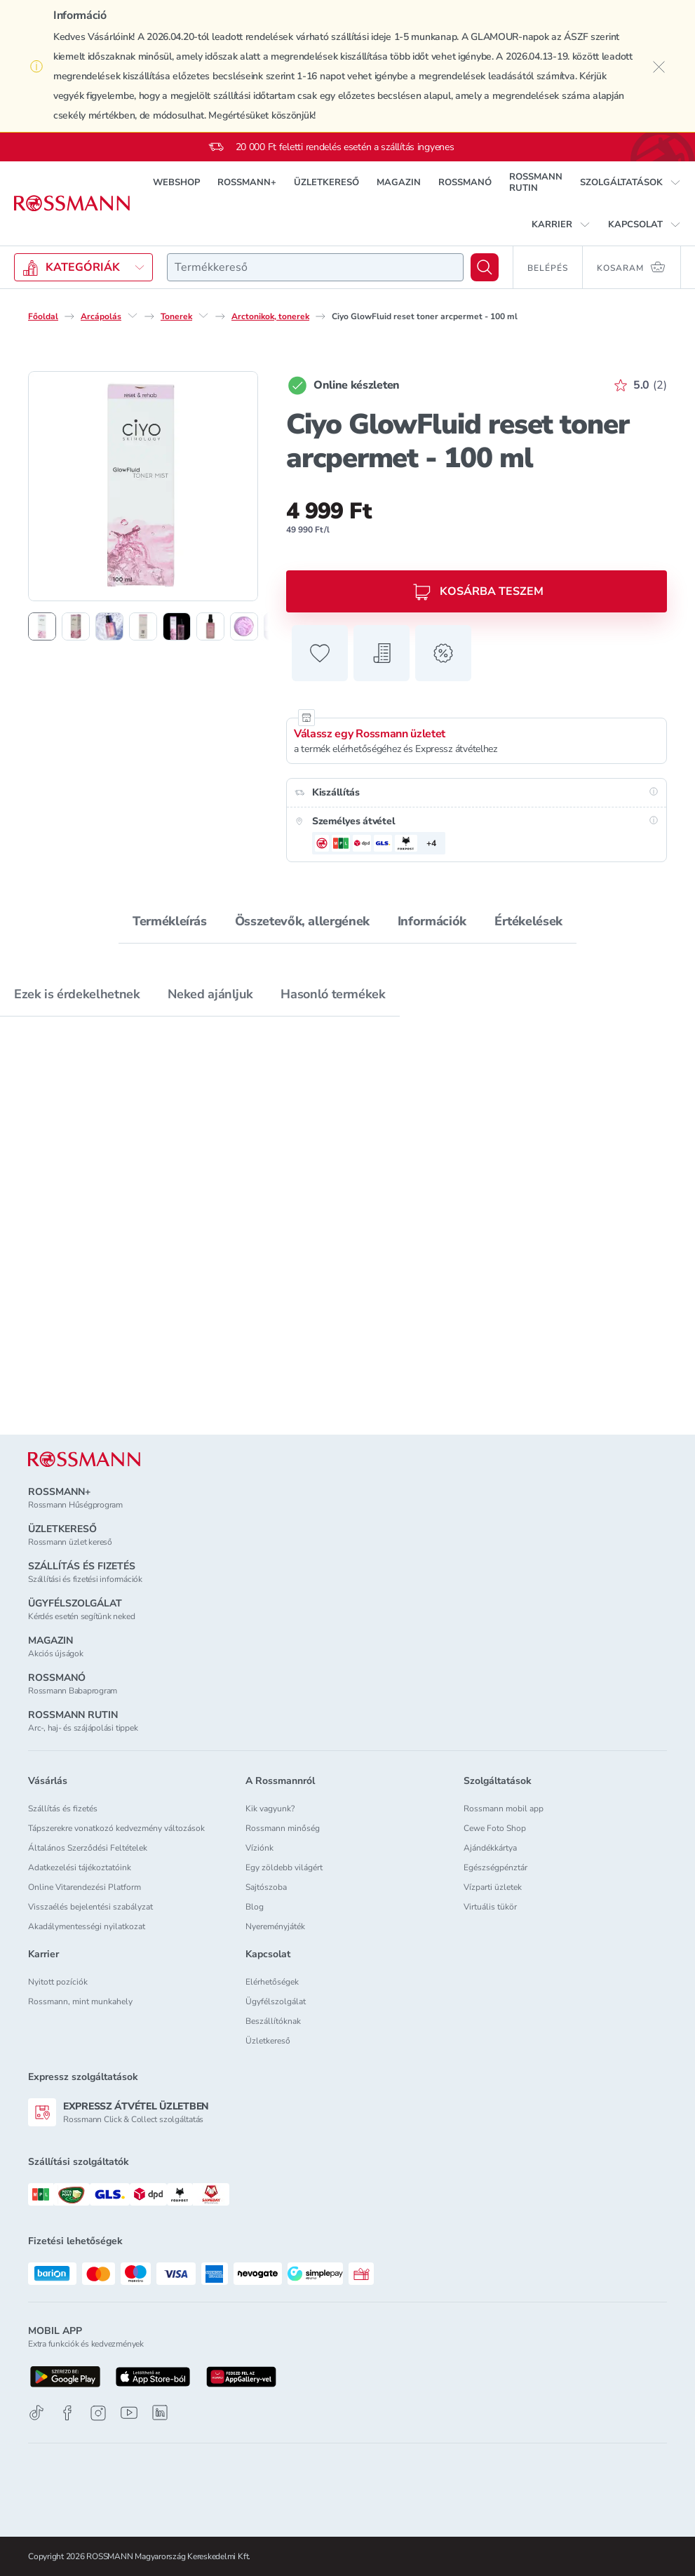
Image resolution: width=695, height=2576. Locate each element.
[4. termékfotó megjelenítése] (143, 626)
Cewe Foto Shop (495, 1828)
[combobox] (315, 267)
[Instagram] (98, 2413)
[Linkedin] (159, 2412)
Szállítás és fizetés (62, 1808)
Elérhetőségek (272, 1981)
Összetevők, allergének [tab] (302, 921)
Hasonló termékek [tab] (333, 994)
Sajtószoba (266, 1887)
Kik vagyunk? (270, 1808)
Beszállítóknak (273, 2021)
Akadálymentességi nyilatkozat (86, 1926)
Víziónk (259, 1847)
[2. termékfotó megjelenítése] (76, 626)
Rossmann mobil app (504, 1808)
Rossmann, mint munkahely (80, 2001)
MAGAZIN (399, 182)
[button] (630, 182)
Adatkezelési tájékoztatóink (79, 1867)
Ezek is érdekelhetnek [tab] (77, 994)
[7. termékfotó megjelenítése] (244, 626)
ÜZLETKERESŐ (326, 182)
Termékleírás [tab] (170, 921)
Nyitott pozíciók (58, 1981)
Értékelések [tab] (528, 921)
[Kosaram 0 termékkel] (632, 267)
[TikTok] (36, 2413)
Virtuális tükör (490, 1906)
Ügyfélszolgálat (275, 2001)
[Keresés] (485, 267)
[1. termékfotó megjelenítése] (42, 626)
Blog (254, 1906)
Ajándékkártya (490, 1847)
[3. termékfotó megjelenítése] (109, 626)
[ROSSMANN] (84, 1459)
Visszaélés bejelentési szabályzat (90, 1906)
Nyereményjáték (275, 1926)
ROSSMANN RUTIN (535, 182)
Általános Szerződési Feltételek (87, 1847)
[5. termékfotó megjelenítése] (177, 626)
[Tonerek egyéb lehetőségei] (203, 315)
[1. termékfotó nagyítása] (143, 486)
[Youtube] (129, 2413)
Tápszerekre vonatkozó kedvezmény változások (116, 1828)
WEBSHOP (176, 182)
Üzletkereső (267, 2040)
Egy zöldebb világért (284, 1867)
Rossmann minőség (282, 1828)
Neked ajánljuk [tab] (210, 994)
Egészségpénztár (495, 1867)
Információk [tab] (432, 921)
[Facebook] (67, 2413)
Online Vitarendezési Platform (84, 1887)
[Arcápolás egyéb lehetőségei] (132, 315)
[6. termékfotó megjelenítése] (210, 626)
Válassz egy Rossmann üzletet (369, 734)
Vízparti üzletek (493, 1887)
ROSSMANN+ (246, 182)
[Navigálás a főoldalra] (72, 203)
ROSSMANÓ (465, 182)
